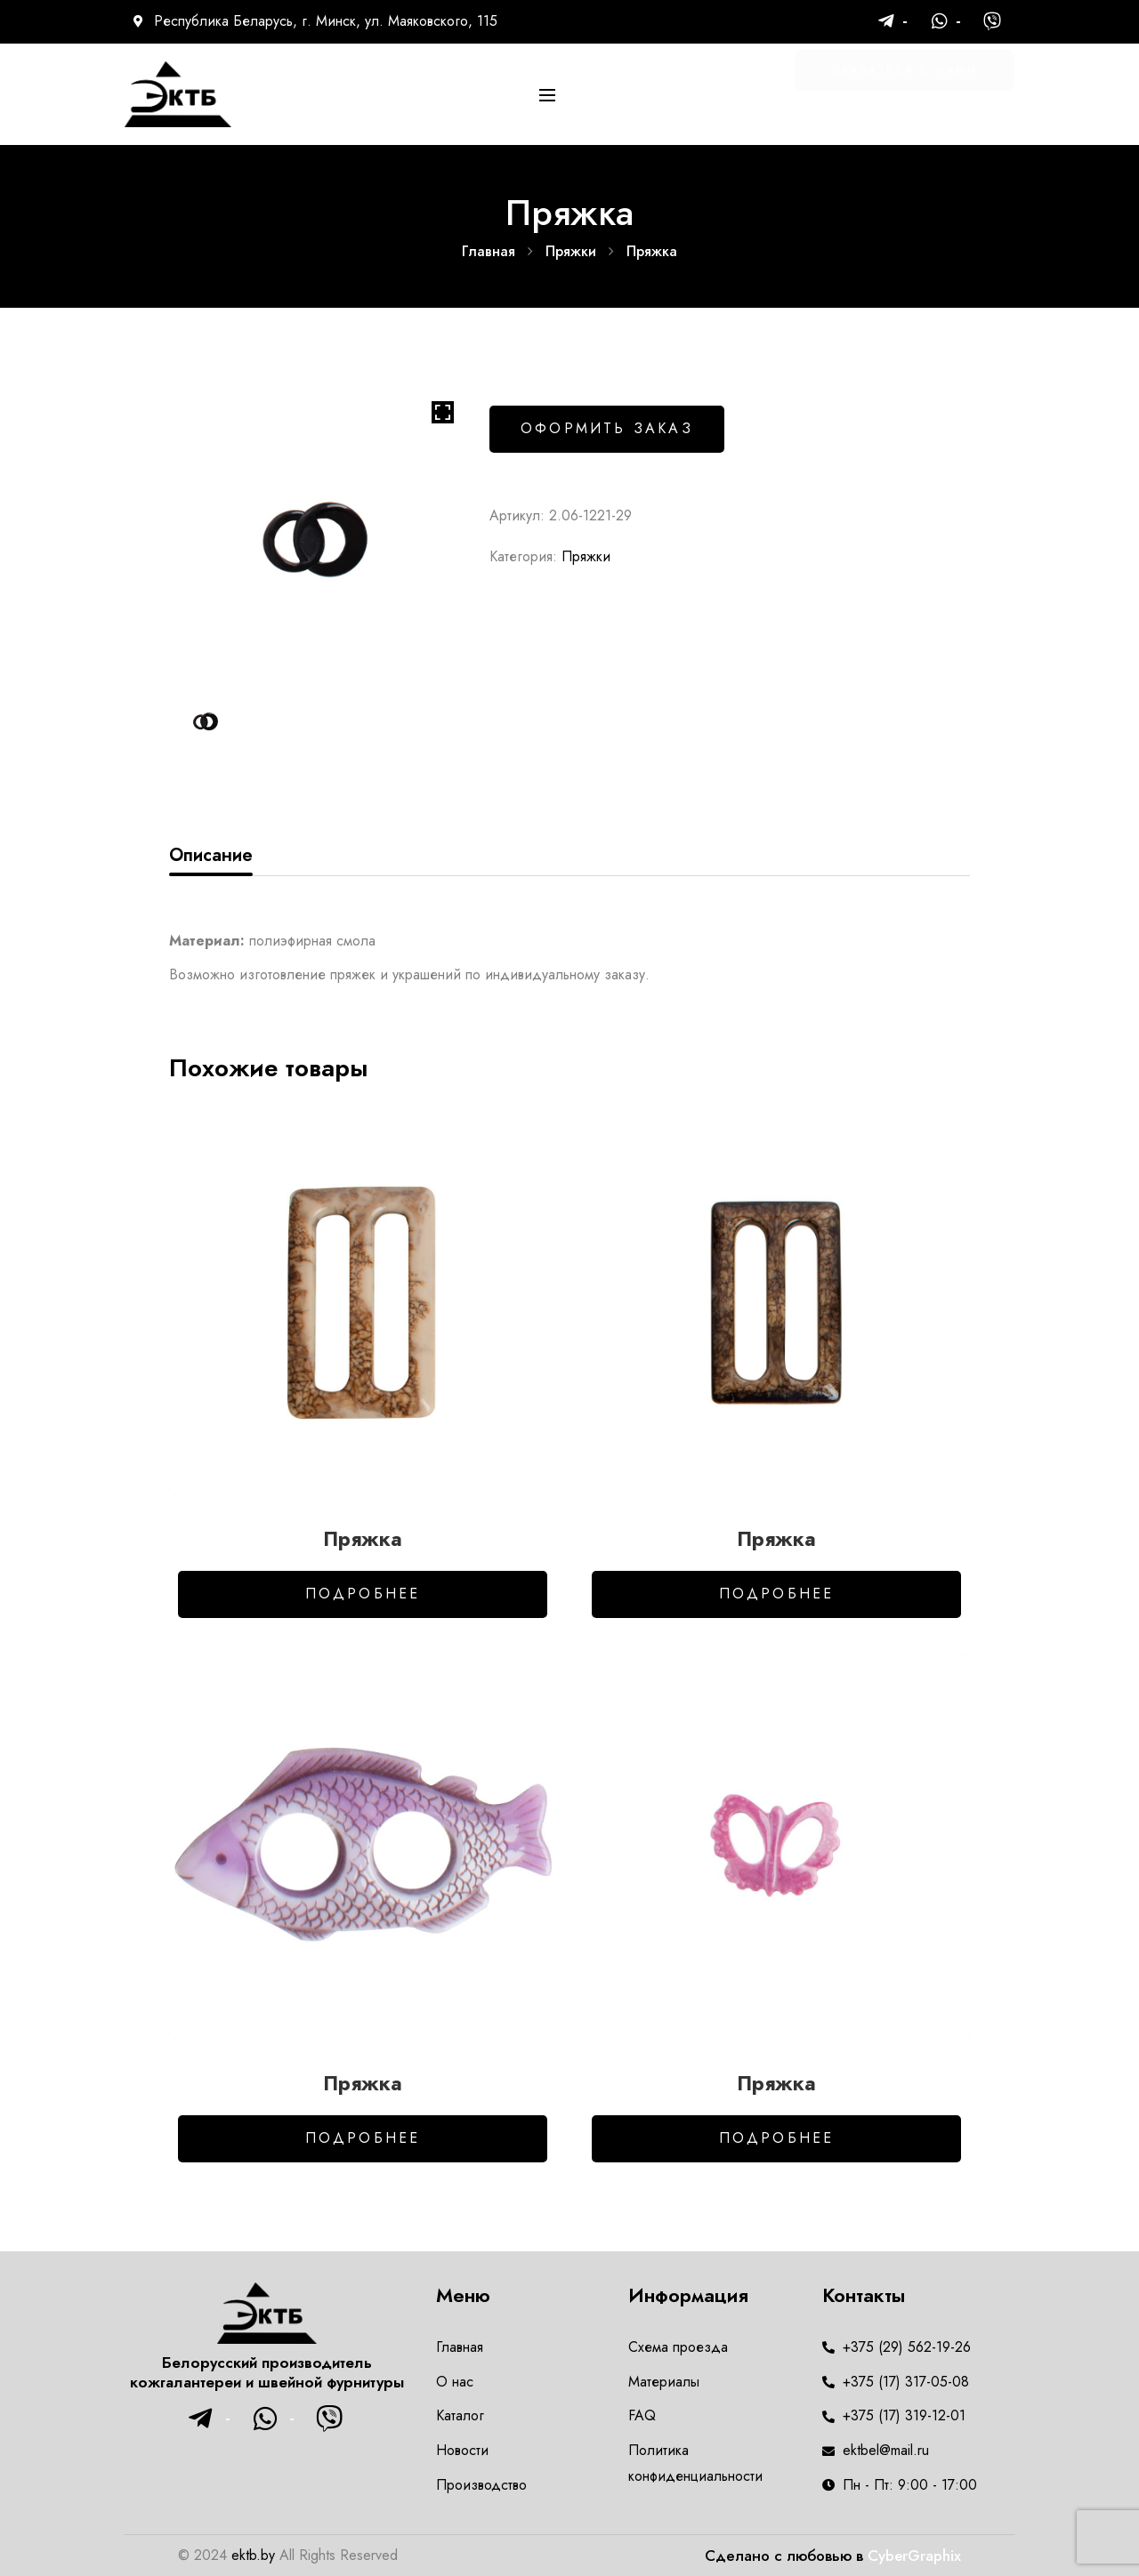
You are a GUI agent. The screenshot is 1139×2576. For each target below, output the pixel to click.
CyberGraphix (914, 2555)
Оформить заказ (607, 428)
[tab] (211, 855)
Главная (488, 251)
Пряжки (570, 251)
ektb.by (253, 2555)
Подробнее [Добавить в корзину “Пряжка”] (363, 1593)
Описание (211, 855)
